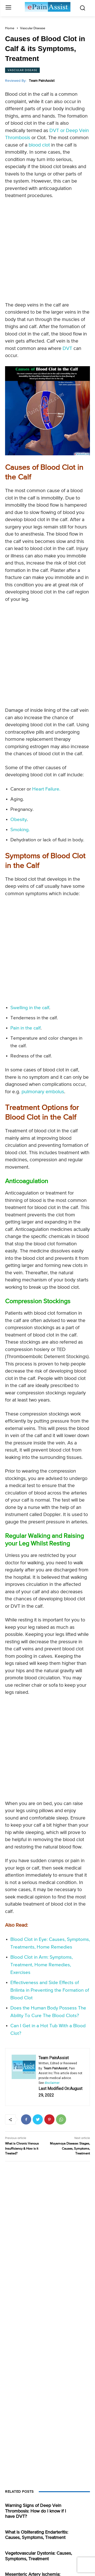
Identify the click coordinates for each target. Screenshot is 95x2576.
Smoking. (20, 829)
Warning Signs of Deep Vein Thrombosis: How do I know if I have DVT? (35, 2511)
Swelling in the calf (29, 1007)
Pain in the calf (25, 1028)
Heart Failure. (46, 789)
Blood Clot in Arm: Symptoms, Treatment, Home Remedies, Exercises (41, 1965)
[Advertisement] (47, 252)
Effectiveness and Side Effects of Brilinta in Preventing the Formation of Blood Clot (49, 1990)
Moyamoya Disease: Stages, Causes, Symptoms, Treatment (70, 2148)
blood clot (39, 145)
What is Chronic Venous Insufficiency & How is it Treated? (22, 2148)
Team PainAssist (41, 81)
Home (9, 28)
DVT (67, 348)
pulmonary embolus (43, 1091)
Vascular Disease (32, 28)
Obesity (18, 819)
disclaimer (52, 2083)
